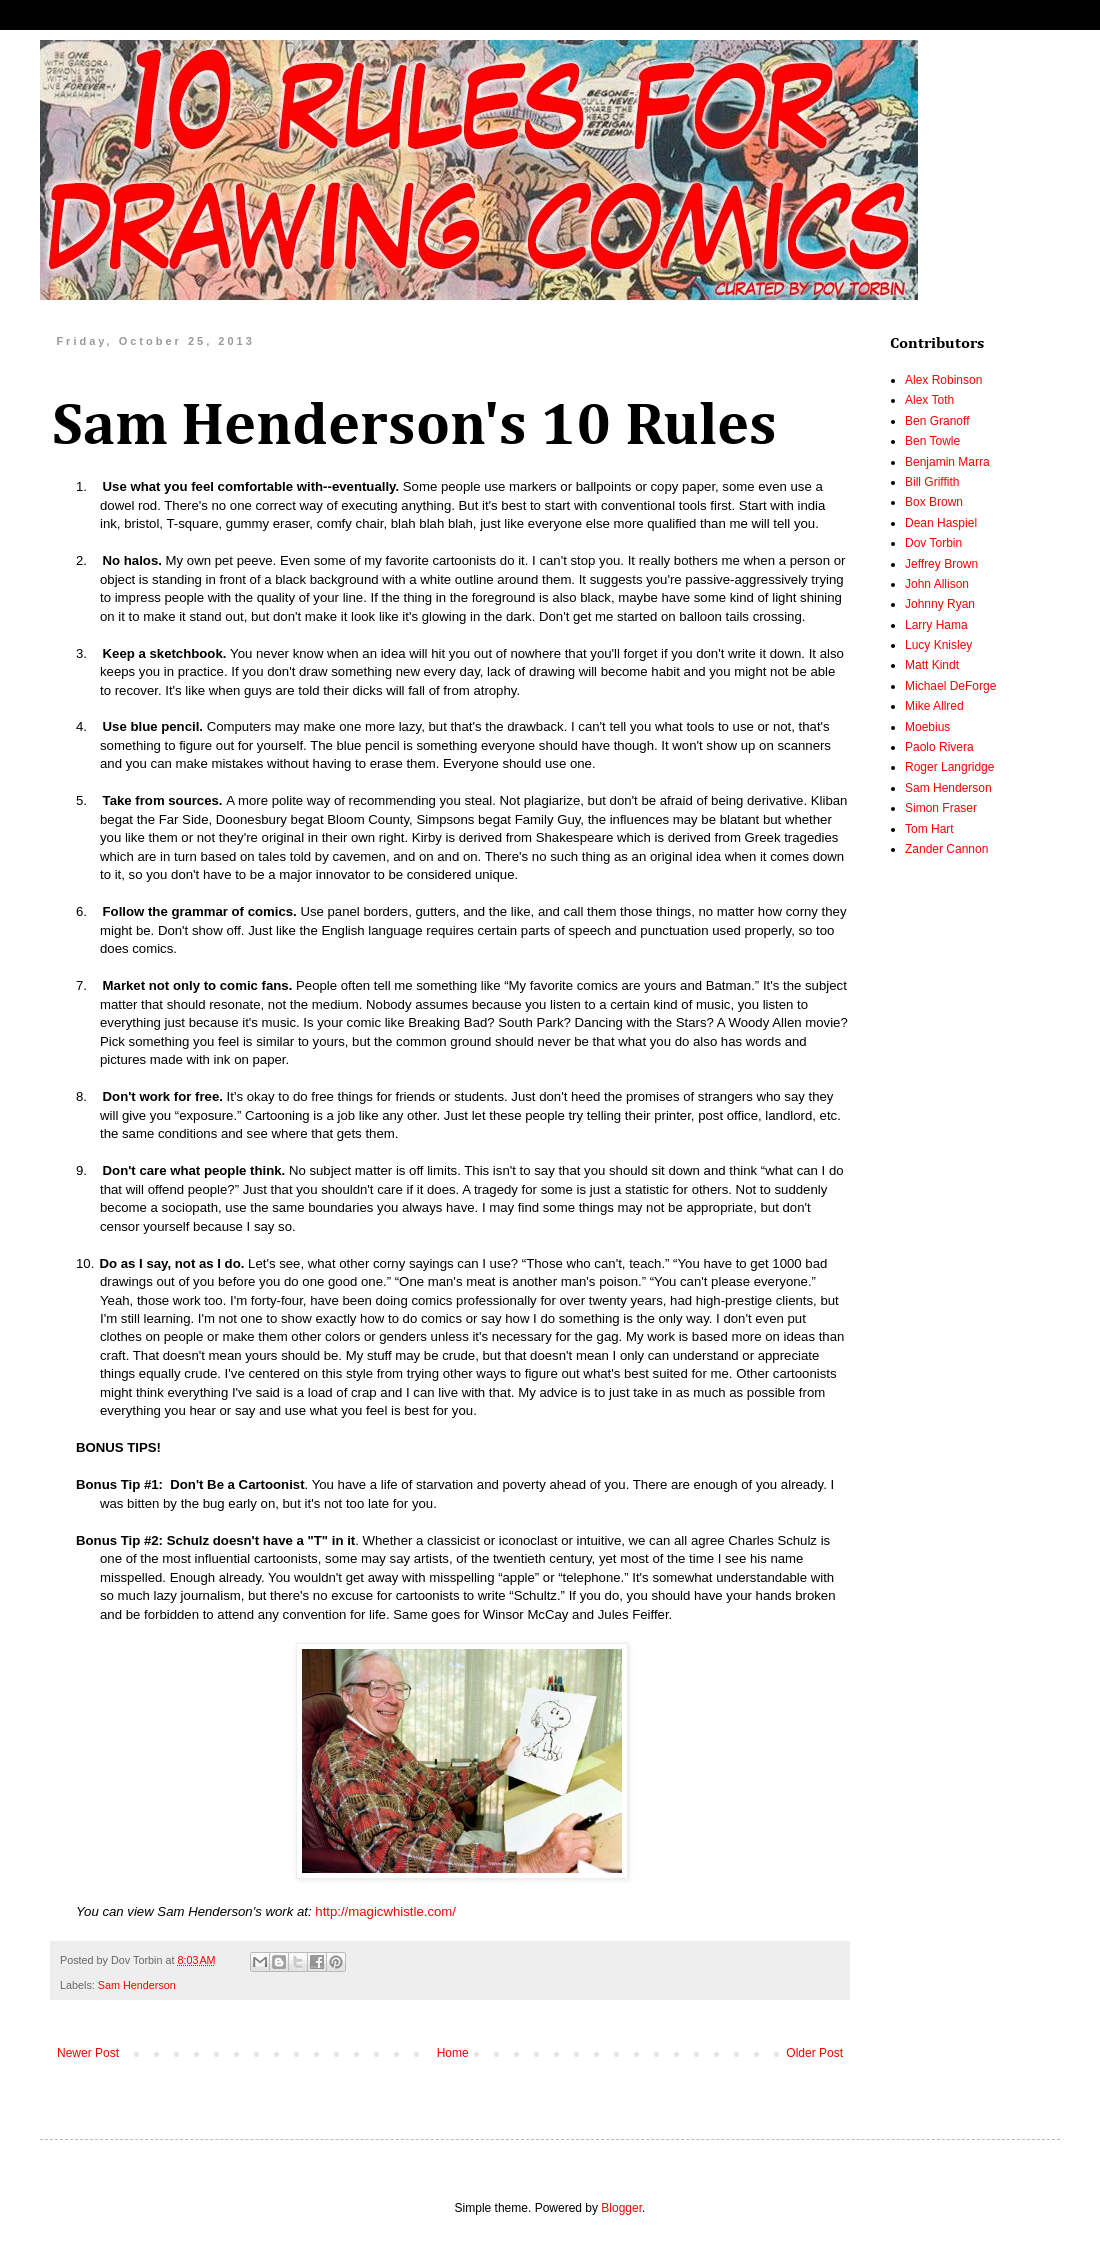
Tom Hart (929, 829)
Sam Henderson (137, 1985)
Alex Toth (929, 400)
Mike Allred (934, 706)
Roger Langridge (949, 767)
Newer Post (88, 2053)
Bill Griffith (932, 482)
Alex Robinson (943, 380)
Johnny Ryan (940, 604)
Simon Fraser (941, 808)
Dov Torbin (933, 543)
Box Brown (934, 502)
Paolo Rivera (939, 747)
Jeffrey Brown (941, 564)
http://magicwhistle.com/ (385, 1911)
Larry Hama (936, 625)
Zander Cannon (946, 849)
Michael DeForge (950, 686)
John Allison (937, 584)
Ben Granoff (937, 421)
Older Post (814, 2053)
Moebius (927, 727)
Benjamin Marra (947, 462)
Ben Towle (932, 441)
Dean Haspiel (941, 523)
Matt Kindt (932, 665)
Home (453, 2053)
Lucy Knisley (938, 645)
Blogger (621, 2208)
